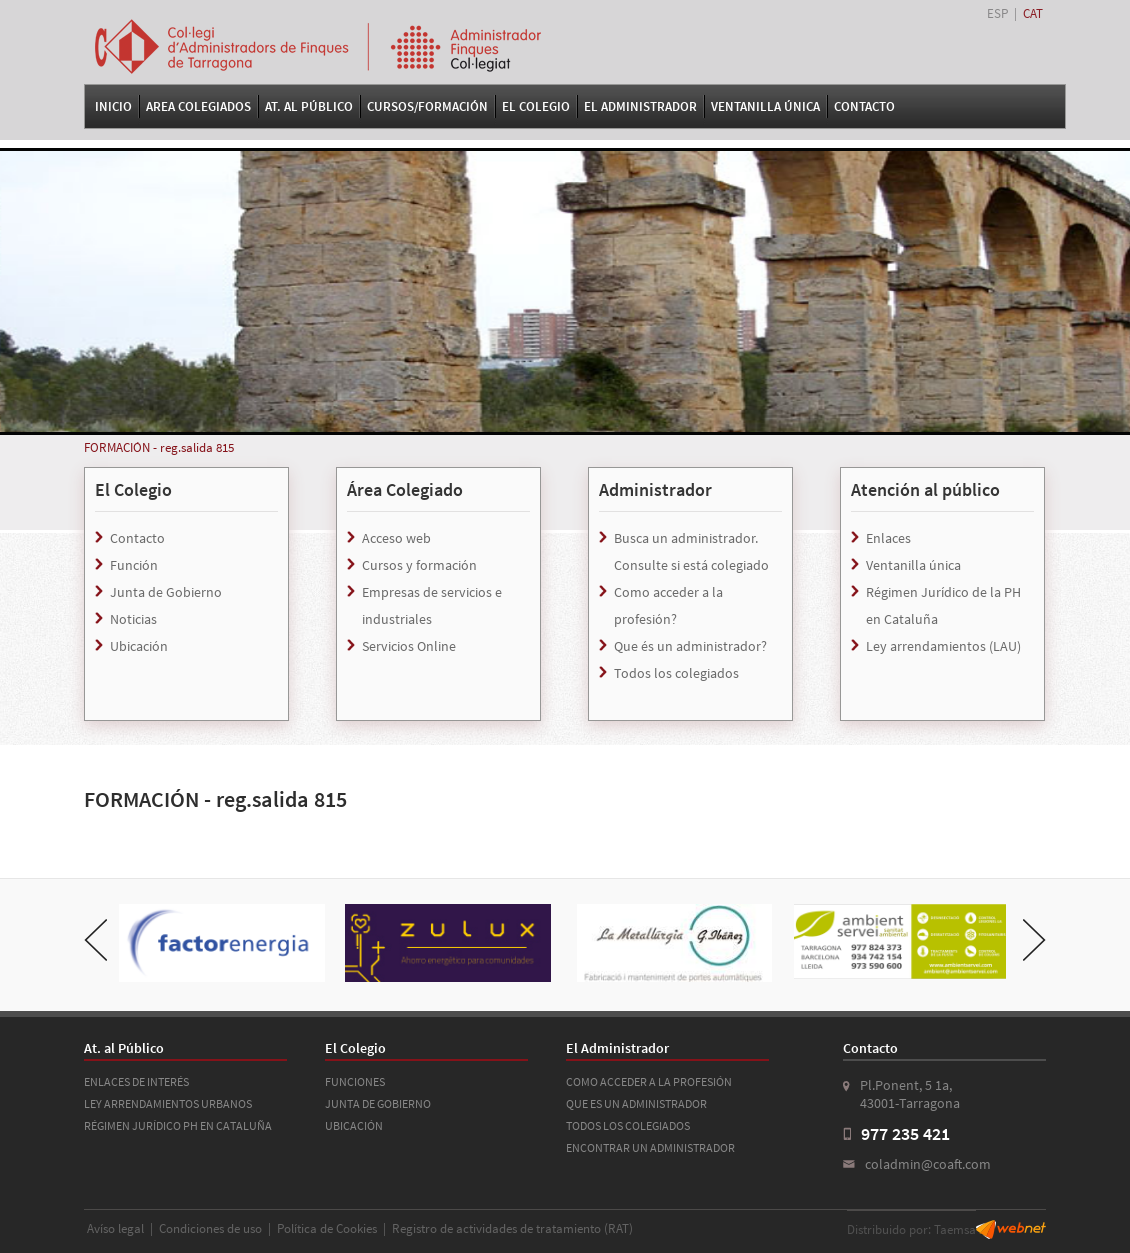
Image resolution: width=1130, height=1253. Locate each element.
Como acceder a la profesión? (668, 605)
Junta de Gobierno (166, 592)
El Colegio (536, 106)
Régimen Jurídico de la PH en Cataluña (943, 605)
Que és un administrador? (690, 646)
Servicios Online (409, 646)
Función (134, 565)
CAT (1033, 13)
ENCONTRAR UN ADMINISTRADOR (650, 1147)
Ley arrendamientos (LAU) (943, 646)
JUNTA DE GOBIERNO (378, 1103)
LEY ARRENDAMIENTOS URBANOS (168, 1103)
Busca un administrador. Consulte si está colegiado (691, 551)
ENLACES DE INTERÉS (136, 1081)
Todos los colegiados (676, 673)
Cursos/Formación (427, 106)
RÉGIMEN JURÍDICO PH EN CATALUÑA (178, 1125)
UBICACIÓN (354, 1125)
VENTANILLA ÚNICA (765, 106)
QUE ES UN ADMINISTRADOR (636, 1103)
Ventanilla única (913, 565)
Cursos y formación (419, 565)
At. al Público (309, 106)
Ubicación (139, 646)
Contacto (864, 106)
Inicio (113, 106)
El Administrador (640, 106)
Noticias (133, 619)
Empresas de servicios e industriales (432, 605)
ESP (997, 13)
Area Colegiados (198, 106)
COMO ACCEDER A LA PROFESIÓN (649, 1081)
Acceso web (396, 538)
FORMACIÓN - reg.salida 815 (159, 447)
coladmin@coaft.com (928, 1164)
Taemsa (955, 1229)
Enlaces (888, 538)
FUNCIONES (355, 1081)
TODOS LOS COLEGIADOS (628, 1125)
